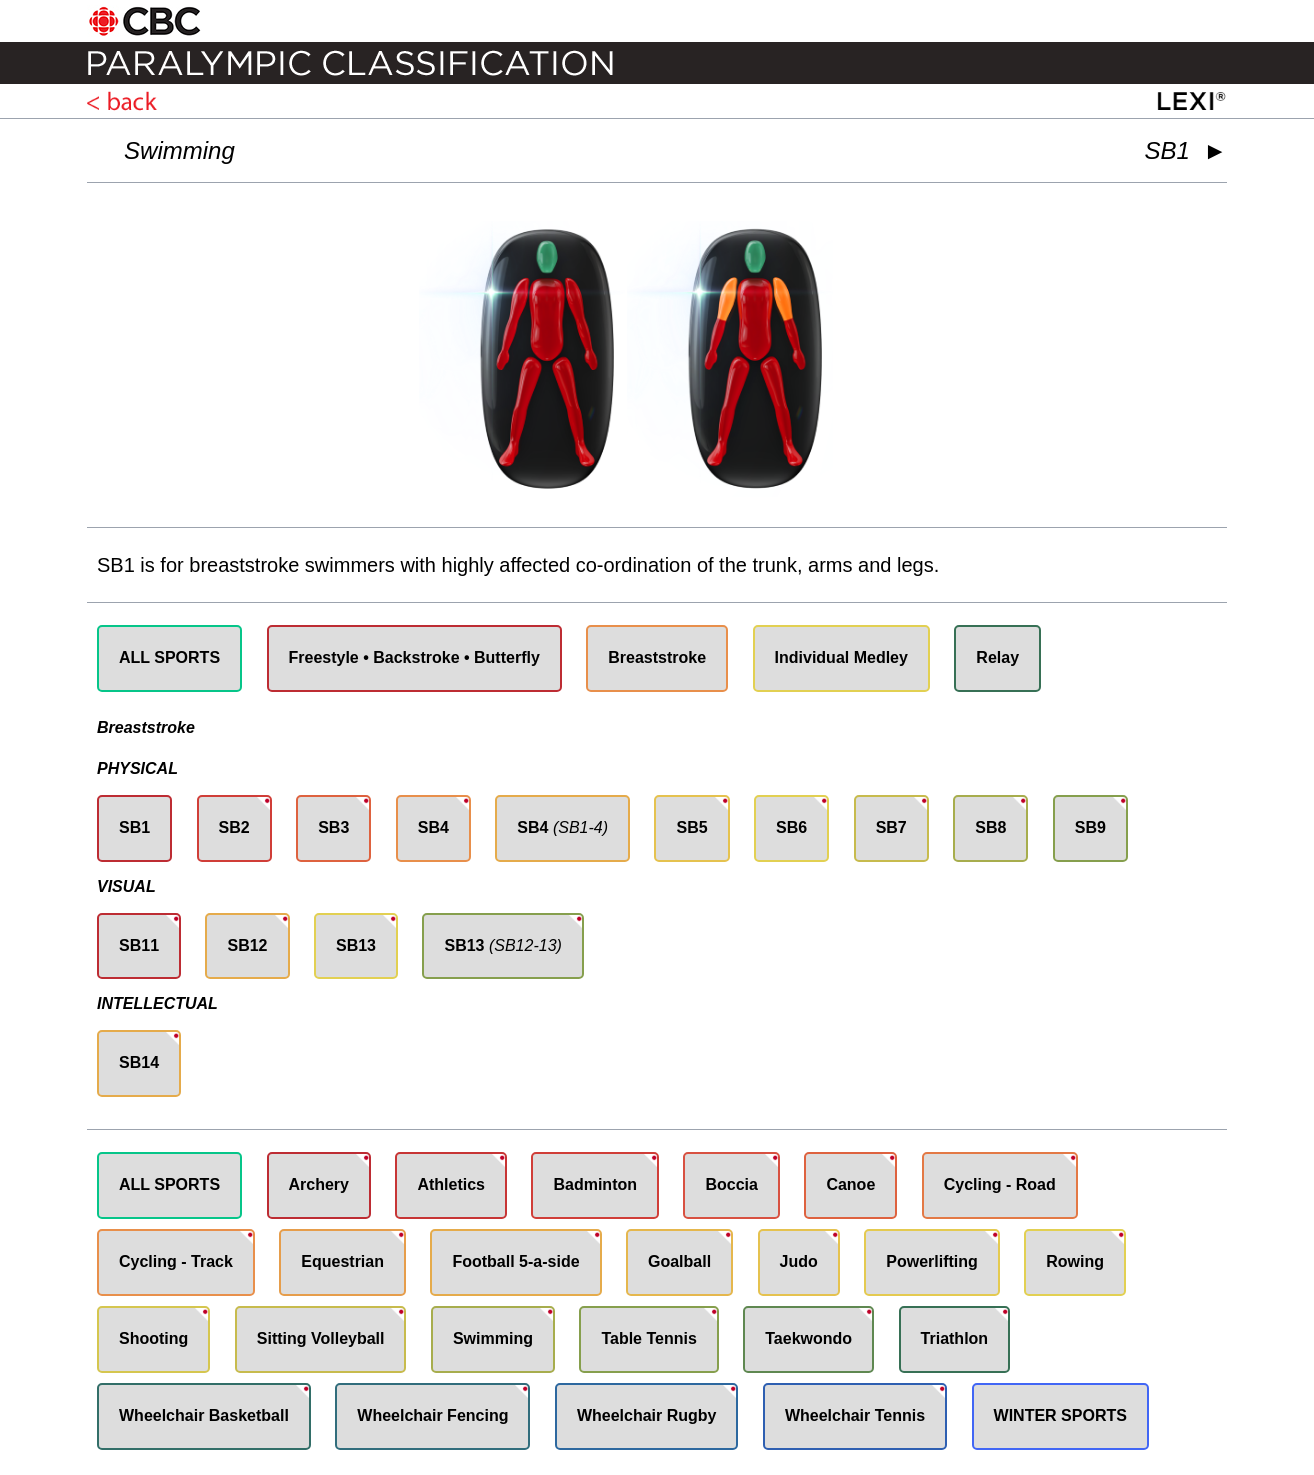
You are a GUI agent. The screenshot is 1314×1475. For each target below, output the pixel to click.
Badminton (595, 1184)
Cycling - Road (1000, 1184)
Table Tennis (648, 1338)
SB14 (139, 1062)
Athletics (451, 1184)
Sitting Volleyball (321, 1338)
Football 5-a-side (515, 1261)
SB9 (1090, 827)
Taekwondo (808, 1338)
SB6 (791, 827)
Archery (319, 1184)
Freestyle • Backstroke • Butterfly (414, 657)
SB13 (356, 945)
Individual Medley (841, 657)
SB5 (691, 827)
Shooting (153, 1338)
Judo (799, 1261)
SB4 (433, 827)
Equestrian (342, 1261)
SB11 (139, 945)
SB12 (247, 945)
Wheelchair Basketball (204, 1415)
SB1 (134, 827)
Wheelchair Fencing (432, 1415)
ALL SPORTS (169, 657)
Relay (997, 657)
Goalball (679, 1261)
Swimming (179, 150)
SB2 (234, 827)
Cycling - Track (176, 1261)
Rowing (1075, 1261)
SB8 (990, 827)
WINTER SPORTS (1060, 1415)
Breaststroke (657, 657)
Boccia (731, 1184)
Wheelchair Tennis (855, 1415)
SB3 (333, 827)
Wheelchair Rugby (647, 1415)
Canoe (850, 1184)
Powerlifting (932, 1261)
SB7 (891, 827)
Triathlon (955, 1338)
